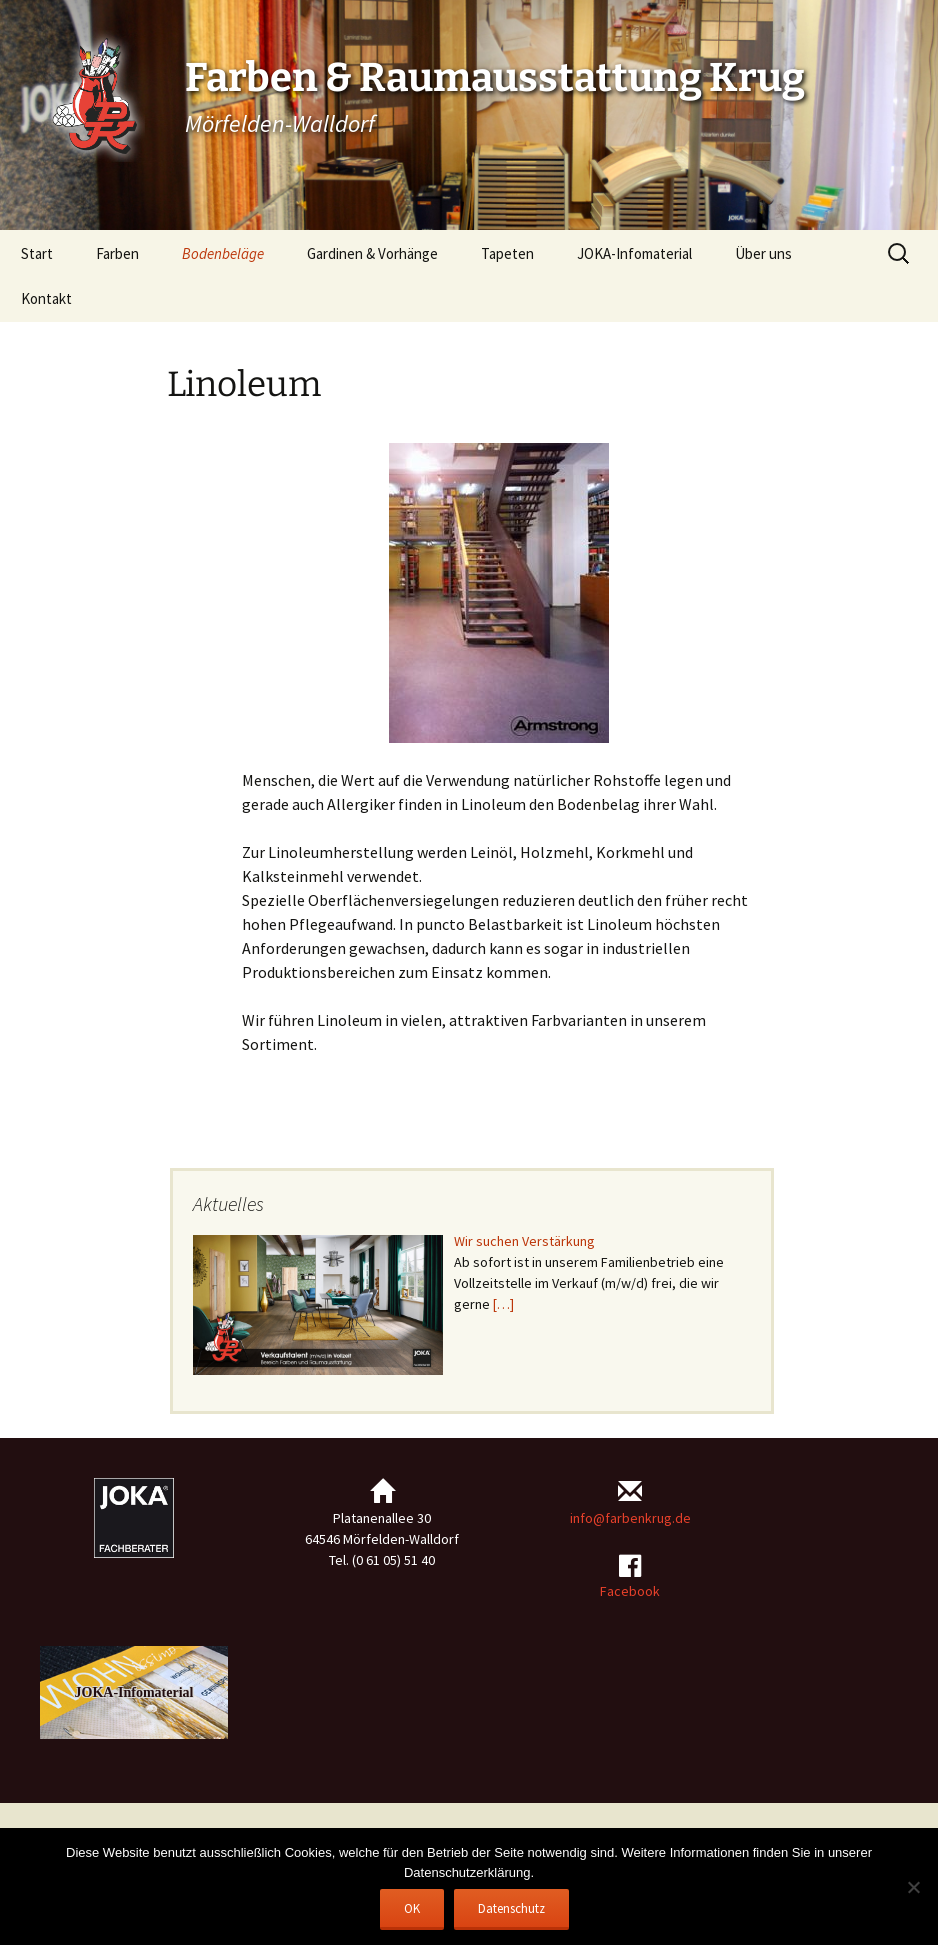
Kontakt (46, 298)
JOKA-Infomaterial (634, 253)
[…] (503, 1304)
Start (37, 253)
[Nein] (913, 1887)
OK (412, 1908)
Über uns (763, 253)
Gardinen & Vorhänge (372, 253)
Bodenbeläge (223, 253)
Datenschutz (511, 1908)
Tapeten (507, 253)
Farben (117, 253)
